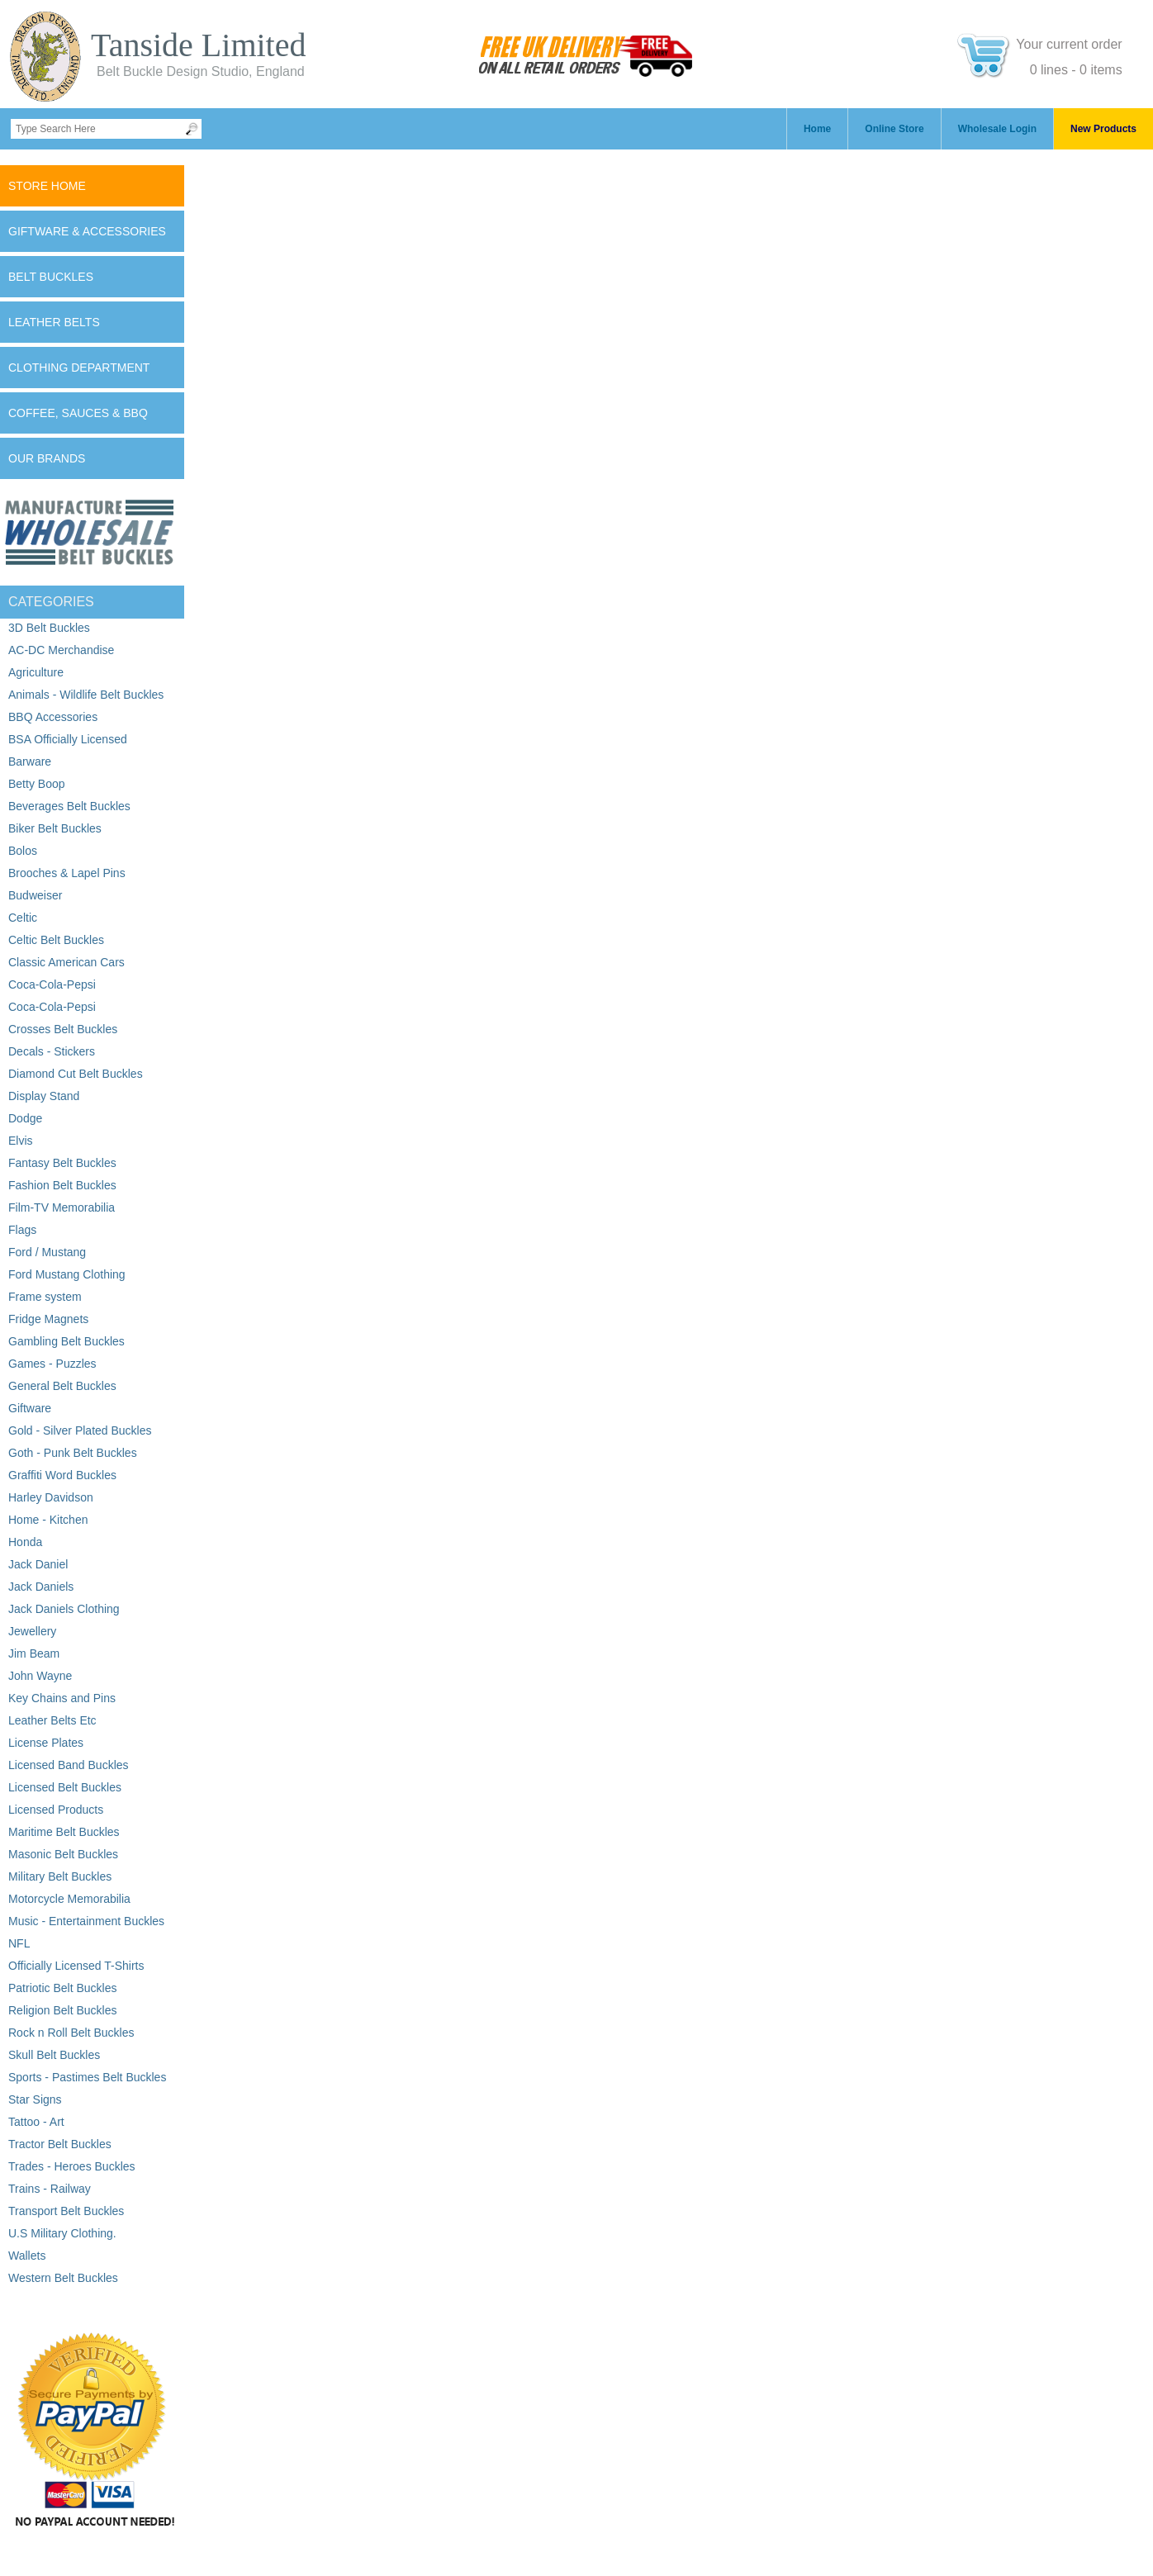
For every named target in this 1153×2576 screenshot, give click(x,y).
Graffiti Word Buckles (62, 1475)
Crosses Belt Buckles (62, 1029)
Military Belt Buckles (60, 1876)
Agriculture (36, 672)
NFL (19, 1943)
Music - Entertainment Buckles (86, 1921)
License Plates (45, 1742)
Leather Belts (54, 322)
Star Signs (35, 2099)
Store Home (47, 185)
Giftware (29, 1408)
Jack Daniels (41, 1586)
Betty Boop (36, 783)
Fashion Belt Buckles (62, 1185)
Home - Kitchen (48, 1519)
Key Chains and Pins (62, 1698)
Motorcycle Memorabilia (69, 1898)
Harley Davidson (50, 1497)
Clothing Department (78, 367)
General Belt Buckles (62, 1385)
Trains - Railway (49, 2188)
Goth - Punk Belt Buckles (72, 1452)
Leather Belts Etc (52, 1720)
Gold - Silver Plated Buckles (80, 1430)
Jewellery (32, 1631)
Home (817, 129)
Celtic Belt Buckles (56, 939)
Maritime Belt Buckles (64, 1831)
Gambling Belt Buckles (66, 1341)
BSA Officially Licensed (67, 739)
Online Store (894, 129)
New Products (1103, 129)
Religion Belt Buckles (62, 2010)
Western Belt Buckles (63, 2277)
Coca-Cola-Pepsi (52, 984)
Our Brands (46, 458)
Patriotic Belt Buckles (62, 1988)
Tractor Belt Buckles (60, 2144)
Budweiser (35, 895)
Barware (29, 761)
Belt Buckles (50, 276)
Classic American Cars (66, 962)
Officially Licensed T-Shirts (76, 1965)
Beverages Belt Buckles (69, 806)
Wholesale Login (997, 129)
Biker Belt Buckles (55, 828)
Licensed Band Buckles (68, 1765)
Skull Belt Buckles (54, 2054)
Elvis (20, 1140)
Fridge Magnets (48, 1319)
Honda (25, 1542)
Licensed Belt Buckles (64, 1787)
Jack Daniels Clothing (64, 1608)
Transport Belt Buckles (66, 2211)
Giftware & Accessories (87, 231)
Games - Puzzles (52, 1363)
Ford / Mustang (47, 1252)
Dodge (25, 1118)
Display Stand (43, 1096)
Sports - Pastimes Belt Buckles (87, 2077)
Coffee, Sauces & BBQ (78, 413)
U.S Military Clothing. (62, 2233)
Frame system (45, 1296)
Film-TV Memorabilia (61, 1207)
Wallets (26, 2255)
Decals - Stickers (51, 1051)
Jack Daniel (38, 1564)
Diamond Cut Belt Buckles (75, 1073)
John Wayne (40, 1675)
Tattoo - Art (36, 2121)
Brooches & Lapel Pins (67, 873)
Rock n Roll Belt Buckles (71, 2032)
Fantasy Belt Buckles (62, 1162)
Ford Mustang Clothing (67, 1274)
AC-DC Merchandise (61, 650)
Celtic (22, 917)
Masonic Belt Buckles (63, 1854)
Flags (22, 1229)
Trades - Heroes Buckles (71, 2166)
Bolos (22, 850)
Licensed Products (55, 1809)
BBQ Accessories (52, 716)
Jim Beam (33, 1653)
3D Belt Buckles (49, 627)
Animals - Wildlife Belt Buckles (86, 694)
